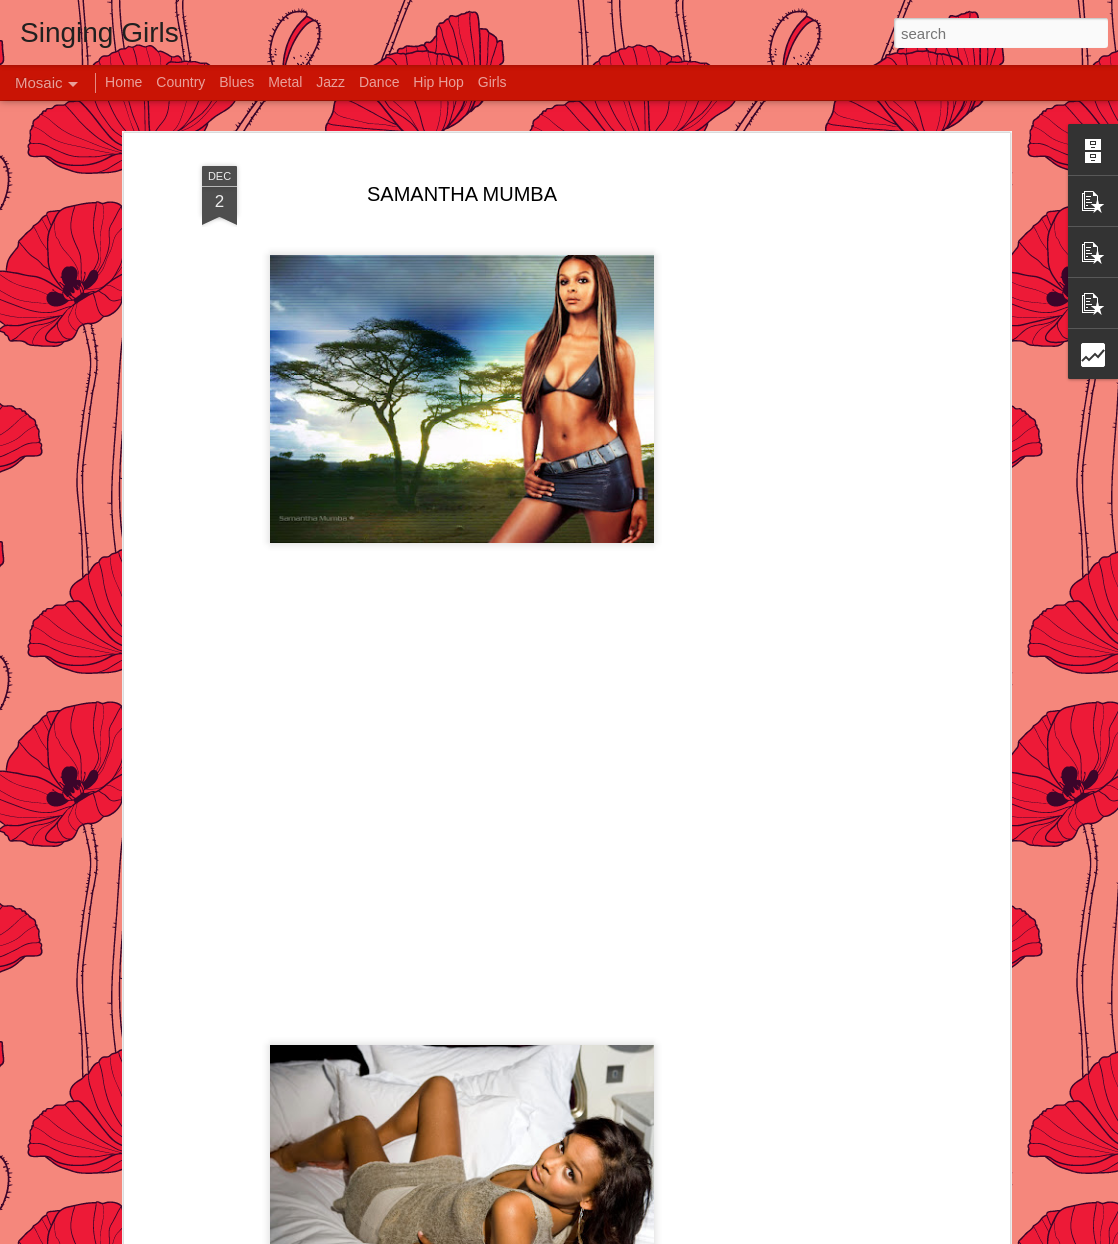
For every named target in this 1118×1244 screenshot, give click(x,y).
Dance (379, 82)
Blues (236, 82)
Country (180, 82)
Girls (492, 82)
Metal (285, 82)
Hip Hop (438, 82)
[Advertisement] (832, 471)
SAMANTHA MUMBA (462, 194)
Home (123, 82)
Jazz (330, 82)
